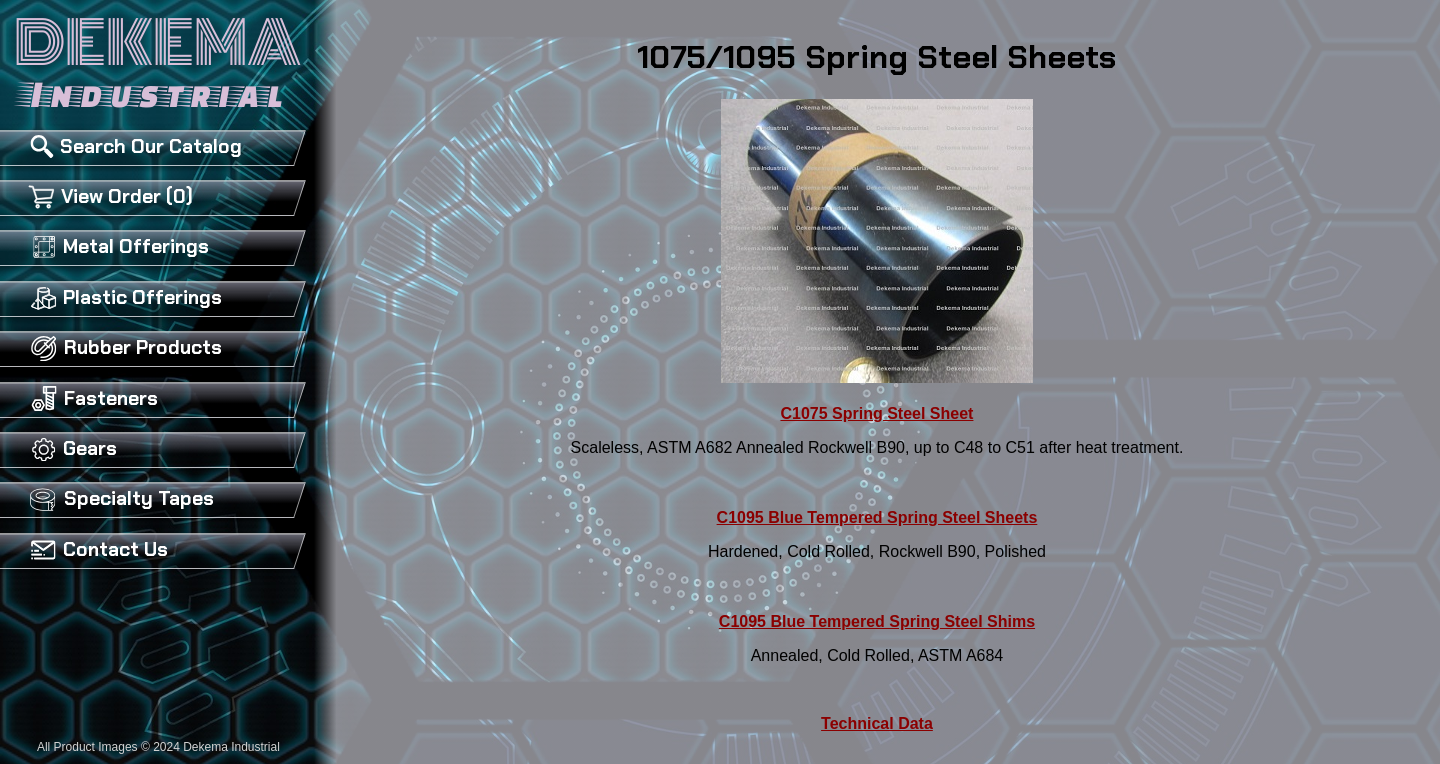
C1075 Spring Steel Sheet (876, 413)
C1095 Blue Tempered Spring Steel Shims (877, 621)
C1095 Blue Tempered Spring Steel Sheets (877, 517)
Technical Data (877, 723)
